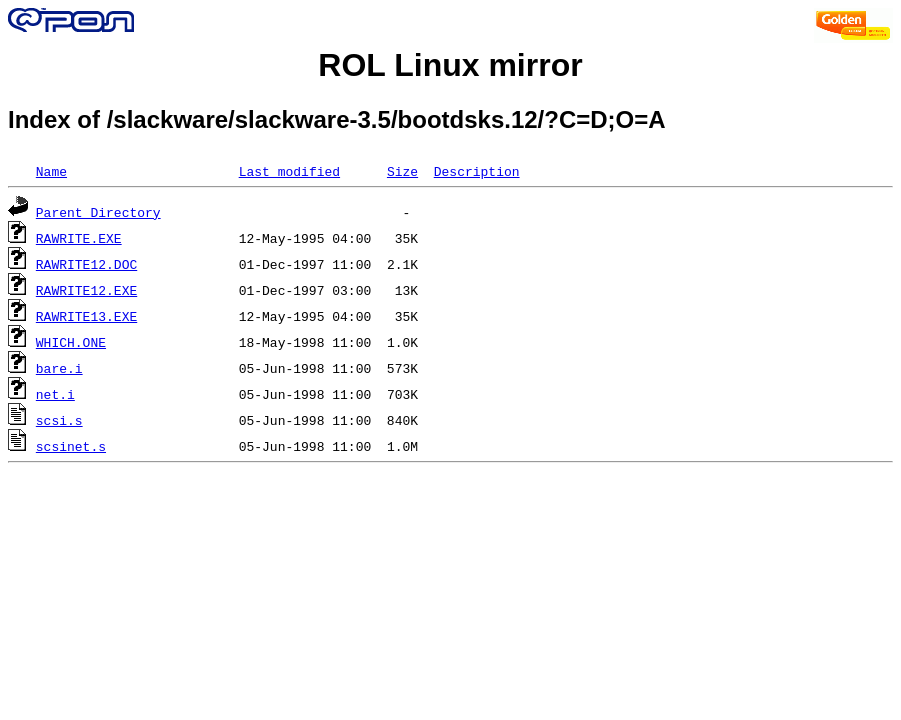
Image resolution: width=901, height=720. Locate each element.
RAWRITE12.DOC (86, 264)
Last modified (289, 171)
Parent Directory (98, 212)
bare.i (59, 368)
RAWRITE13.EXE (86, 316)
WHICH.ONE (71, 342)
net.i (55, 394)
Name (51, 171)
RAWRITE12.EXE (86, 290)
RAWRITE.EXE (79, 238)
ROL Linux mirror (450, 65)
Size (402, 171)
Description (477, 171)
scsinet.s (71, 446)
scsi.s (59, 420)
